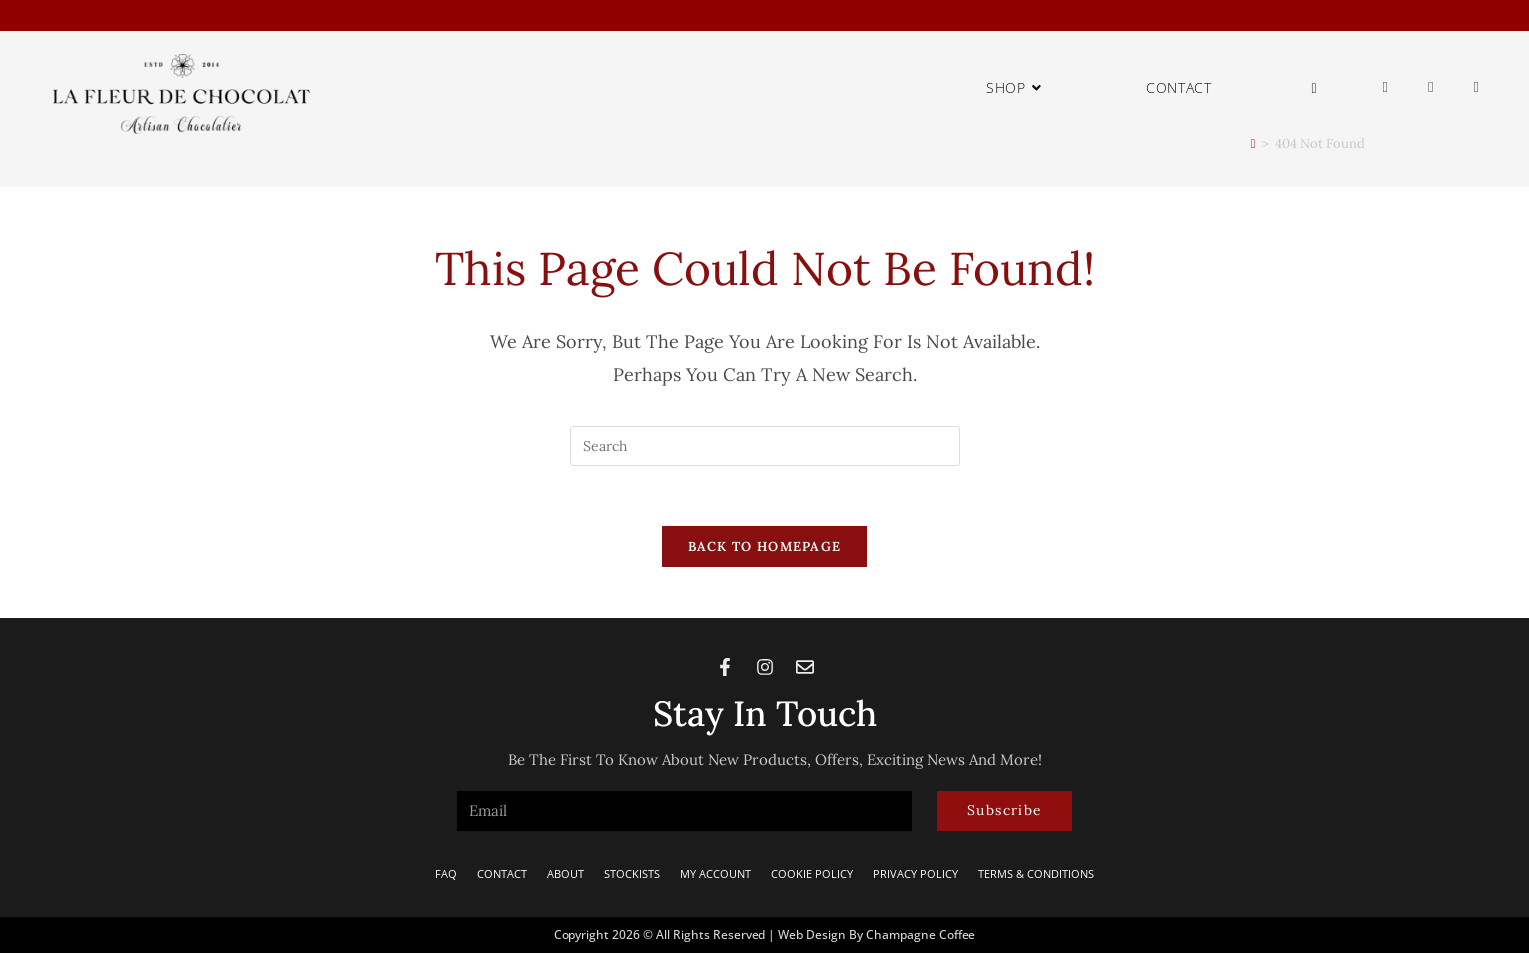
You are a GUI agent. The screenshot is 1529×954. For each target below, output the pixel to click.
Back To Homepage (765, 547)
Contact (502, 874)
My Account (715, 874)
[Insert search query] (765, 446)
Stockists (632, 874)
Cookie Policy (812, 874)
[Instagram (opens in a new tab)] (1430, 87)
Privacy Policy (915, 874)
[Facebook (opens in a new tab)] (1385, 87)
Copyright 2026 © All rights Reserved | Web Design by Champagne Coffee (765, 935)
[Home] (1253, 143)
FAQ (446, 874)
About (565, 874)
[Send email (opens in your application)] (1476, 87)
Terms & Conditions (1036, 874)
